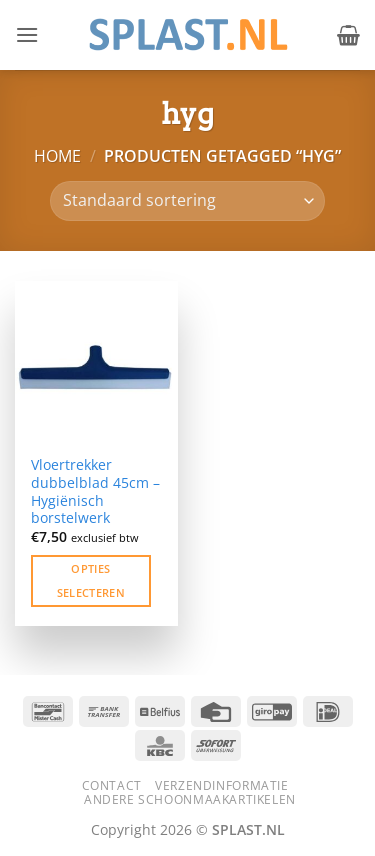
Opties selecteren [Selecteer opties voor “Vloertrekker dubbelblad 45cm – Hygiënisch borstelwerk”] (91, 580)
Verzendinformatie (221, 785)
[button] (27, 34)
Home (57, 156)
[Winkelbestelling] (187, 201)
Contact (112, 785)
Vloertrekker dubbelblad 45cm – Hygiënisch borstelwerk (95, 491)
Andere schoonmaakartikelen (190, 799)
